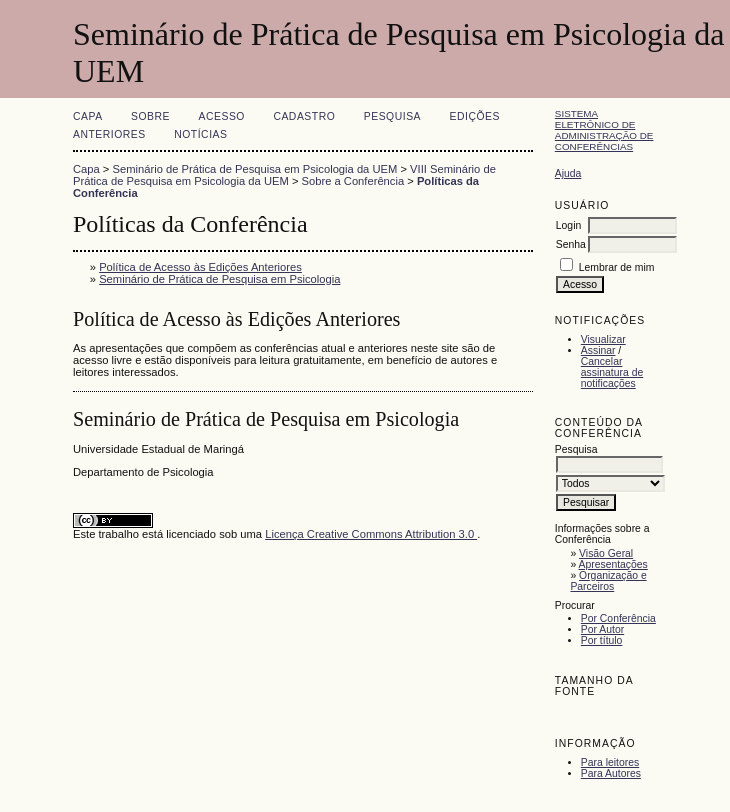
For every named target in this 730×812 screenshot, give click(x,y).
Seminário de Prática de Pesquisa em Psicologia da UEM (255, 169)
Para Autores (611, 773)
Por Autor (602, 629)
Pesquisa (392, 116)
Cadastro (304, 116)
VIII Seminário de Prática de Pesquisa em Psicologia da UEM (284, 175)
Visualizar (603, 339)
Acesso (222, 116)
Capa (88, 116)
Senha (571, 244)
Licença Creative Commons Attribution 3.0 (371, 534)
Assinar (598, 350)
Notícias (200, 134)
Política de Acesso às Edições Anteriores (200, 267)
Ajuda (568, 173)
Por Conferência (618, 618)
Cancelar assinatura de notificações (612, 372)
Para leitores (610, 762)
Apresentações (613, 564)
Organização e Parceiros (608, 581)
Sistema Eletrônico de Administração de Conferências (604, 130)
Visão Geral (606, 553)
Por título (602, 640)
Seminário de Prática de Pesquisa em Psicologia (219, 279)
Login (568, 225)
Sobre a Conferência (353, 181)
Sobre (150, 116)
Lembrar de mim (617, 267)
